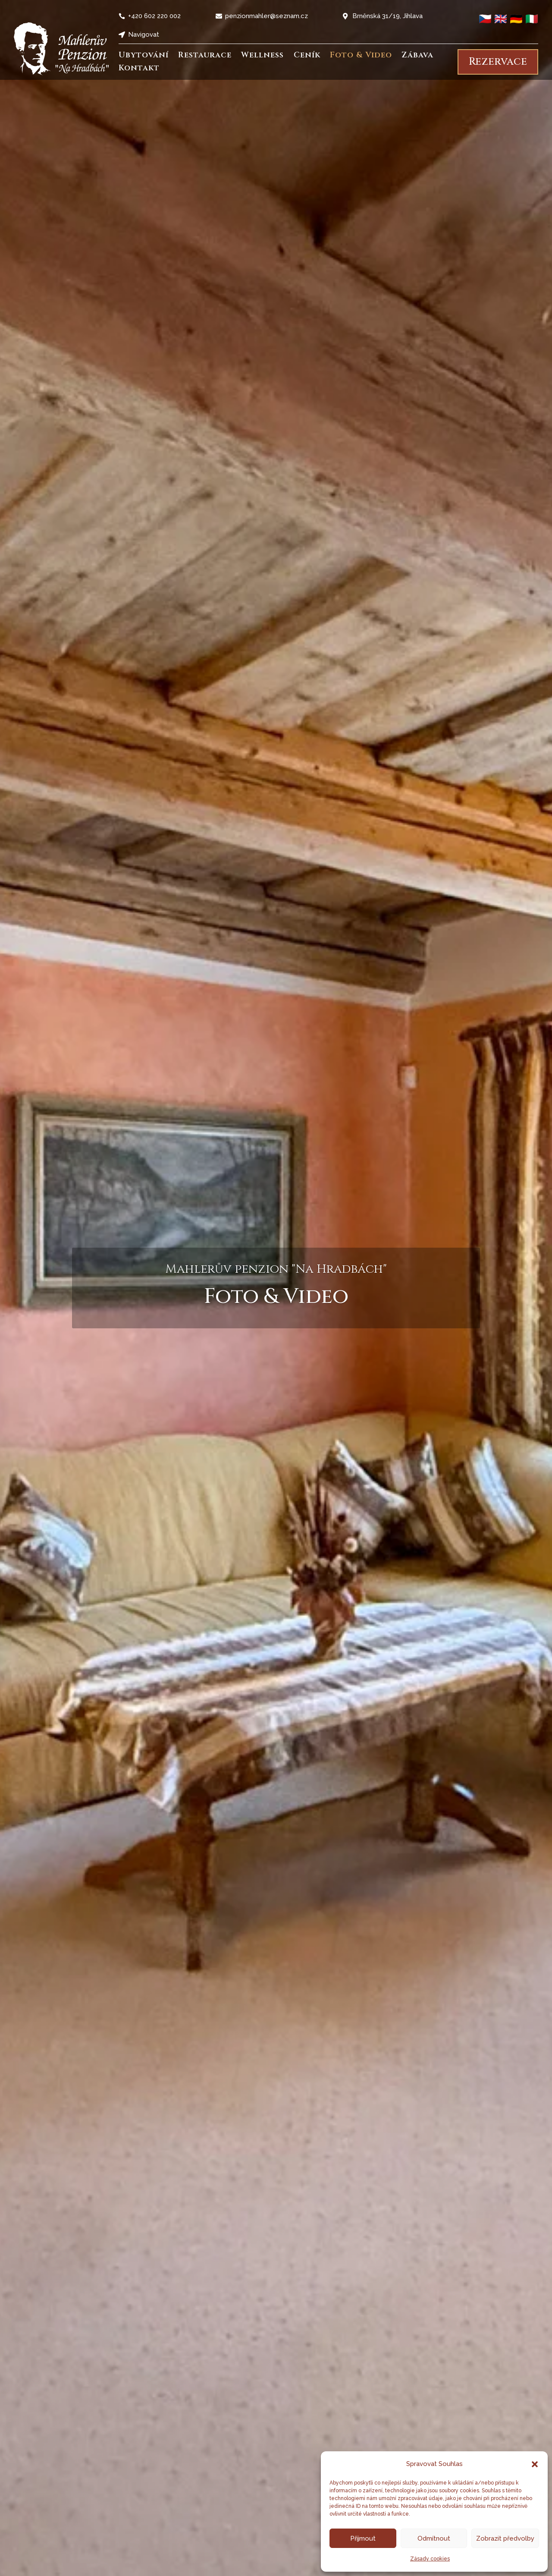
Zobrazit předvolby (505, 2538)
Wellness (262, 56)
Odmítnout (433, 2538)
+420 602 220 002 (154, 16)
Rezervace (498, 62)
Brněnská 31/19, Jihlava (387, 16)
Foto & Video (361, 56)
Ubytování (144, 56)
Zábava (417, 56)
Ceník (307, 56)
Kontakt (139, 69)
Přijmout (363, 2538)
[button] (534, 2464)
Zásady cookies (430, 2559)
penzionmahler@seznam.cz (266, 16)
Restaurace (205, 56)
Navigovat (143, 34)
